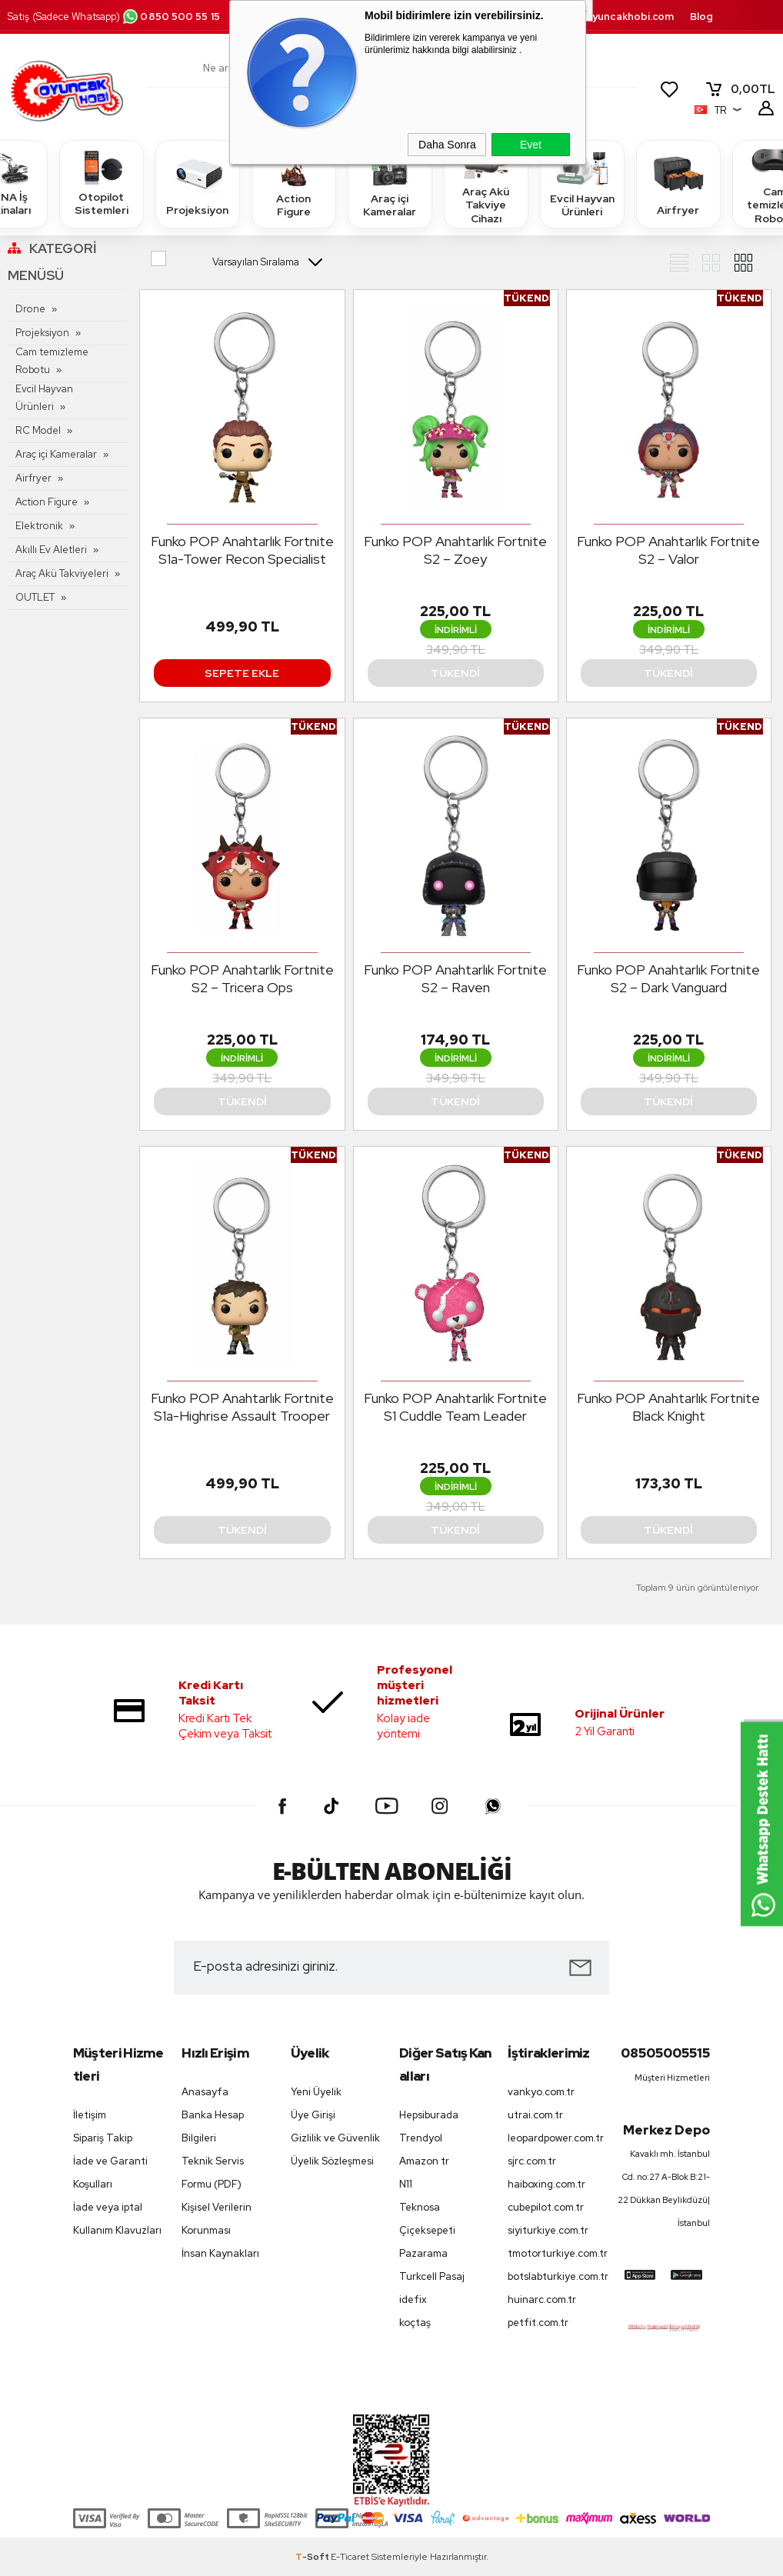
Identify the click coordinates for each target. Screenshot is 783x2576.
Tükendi (455, 673)
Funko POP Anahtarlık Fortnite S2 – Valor (668, 550)
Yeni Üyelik (316, 2091)
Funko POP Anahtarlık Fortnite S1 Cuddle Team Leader (455, 1407)
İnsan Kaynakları (220, 2253)
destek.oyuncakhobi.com (609, 16)
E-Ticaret (350, 2557)
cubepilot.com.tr (546, 2207)
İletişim (89, 2114)
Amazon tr (424, 2161)
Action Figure (294, 183)
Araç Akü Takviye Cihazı (486, 183)
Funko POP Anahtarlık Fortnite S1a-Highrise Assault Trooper (242, 1407)
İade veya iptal (107, 2207)
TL (740, 89)
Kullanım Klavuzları (117, 2230)
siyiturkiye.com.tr (548, 2230)
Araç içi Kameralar (390, 183)
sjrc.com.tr (532, 2161)
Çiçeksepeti (427, 2230)
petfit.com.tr (538, 2322)
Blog (701, 16)
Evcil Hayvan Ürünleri (582, 183)
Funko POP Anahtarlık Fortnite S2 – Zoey (455, 550)
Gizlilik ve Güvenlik (335, 2137)
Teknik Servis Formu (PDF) (213, 2172)
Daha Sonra (447, 144)
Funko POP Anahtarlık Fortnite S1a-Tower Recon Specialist (242, 550)
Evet (530, 144)
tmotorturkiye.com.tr (554, 2253)
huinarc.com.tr (542, 2299)
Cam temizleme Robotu (51, 360)
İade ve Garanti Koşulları (110, 2172)
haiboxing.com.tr (546, 2184)
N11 (405, 2184)
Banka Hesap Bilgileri (213, 2126)
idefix (413, 2299)
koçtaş (415, 2322)
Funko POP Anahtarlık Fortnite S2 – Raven (455, 978)
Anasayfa (205, 2091)
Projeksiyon (197, 183)
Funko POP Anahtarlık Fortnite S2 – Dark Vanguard (668, 978)
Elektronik (39, 525)
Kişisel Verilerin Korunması (217, 2219)
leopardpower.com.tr (554, 2137)
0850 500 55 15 (170, 16)
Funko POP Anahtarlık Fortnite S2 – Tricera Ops (242, 978)
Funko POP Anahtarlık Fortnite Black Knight (668, 1407)
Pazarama (423, 2253)
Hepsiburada (428, 2114)
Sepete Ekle (242, 673)
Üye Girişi (313, 2114)
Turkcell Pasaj (432, 2276)
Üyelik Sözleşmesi (332, 2161)
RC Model (38, 430)
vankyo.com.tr (541, 2091)
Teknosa (419, 2207)
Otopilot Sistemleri (101, 183)
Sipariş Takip (102, 2137)
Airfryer (678, 183)
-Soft (313, 2557)
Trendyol (420, 2137)
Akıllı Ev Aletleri (51, 549)
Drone (30, 308)
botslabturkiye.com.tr (554, 2276)
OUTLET (35, 597)
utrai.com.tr (535, 2114)
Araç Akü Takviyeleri (61, 573)
